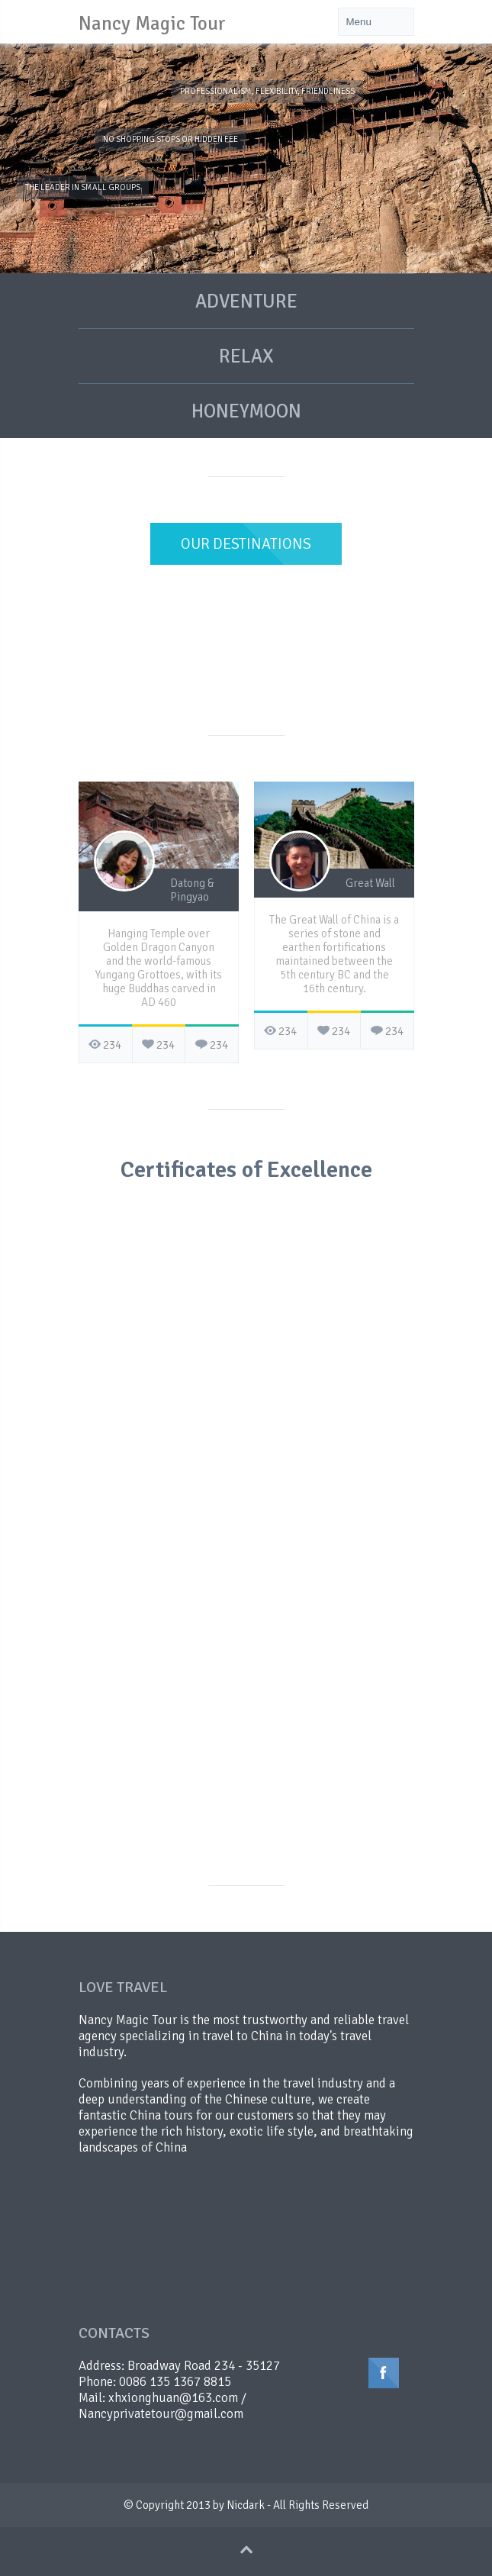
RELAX (246, 356)
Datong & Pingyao (192, 890)
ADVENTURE (246, 301)
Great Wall (370, 883)
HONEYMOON (246, 411)
